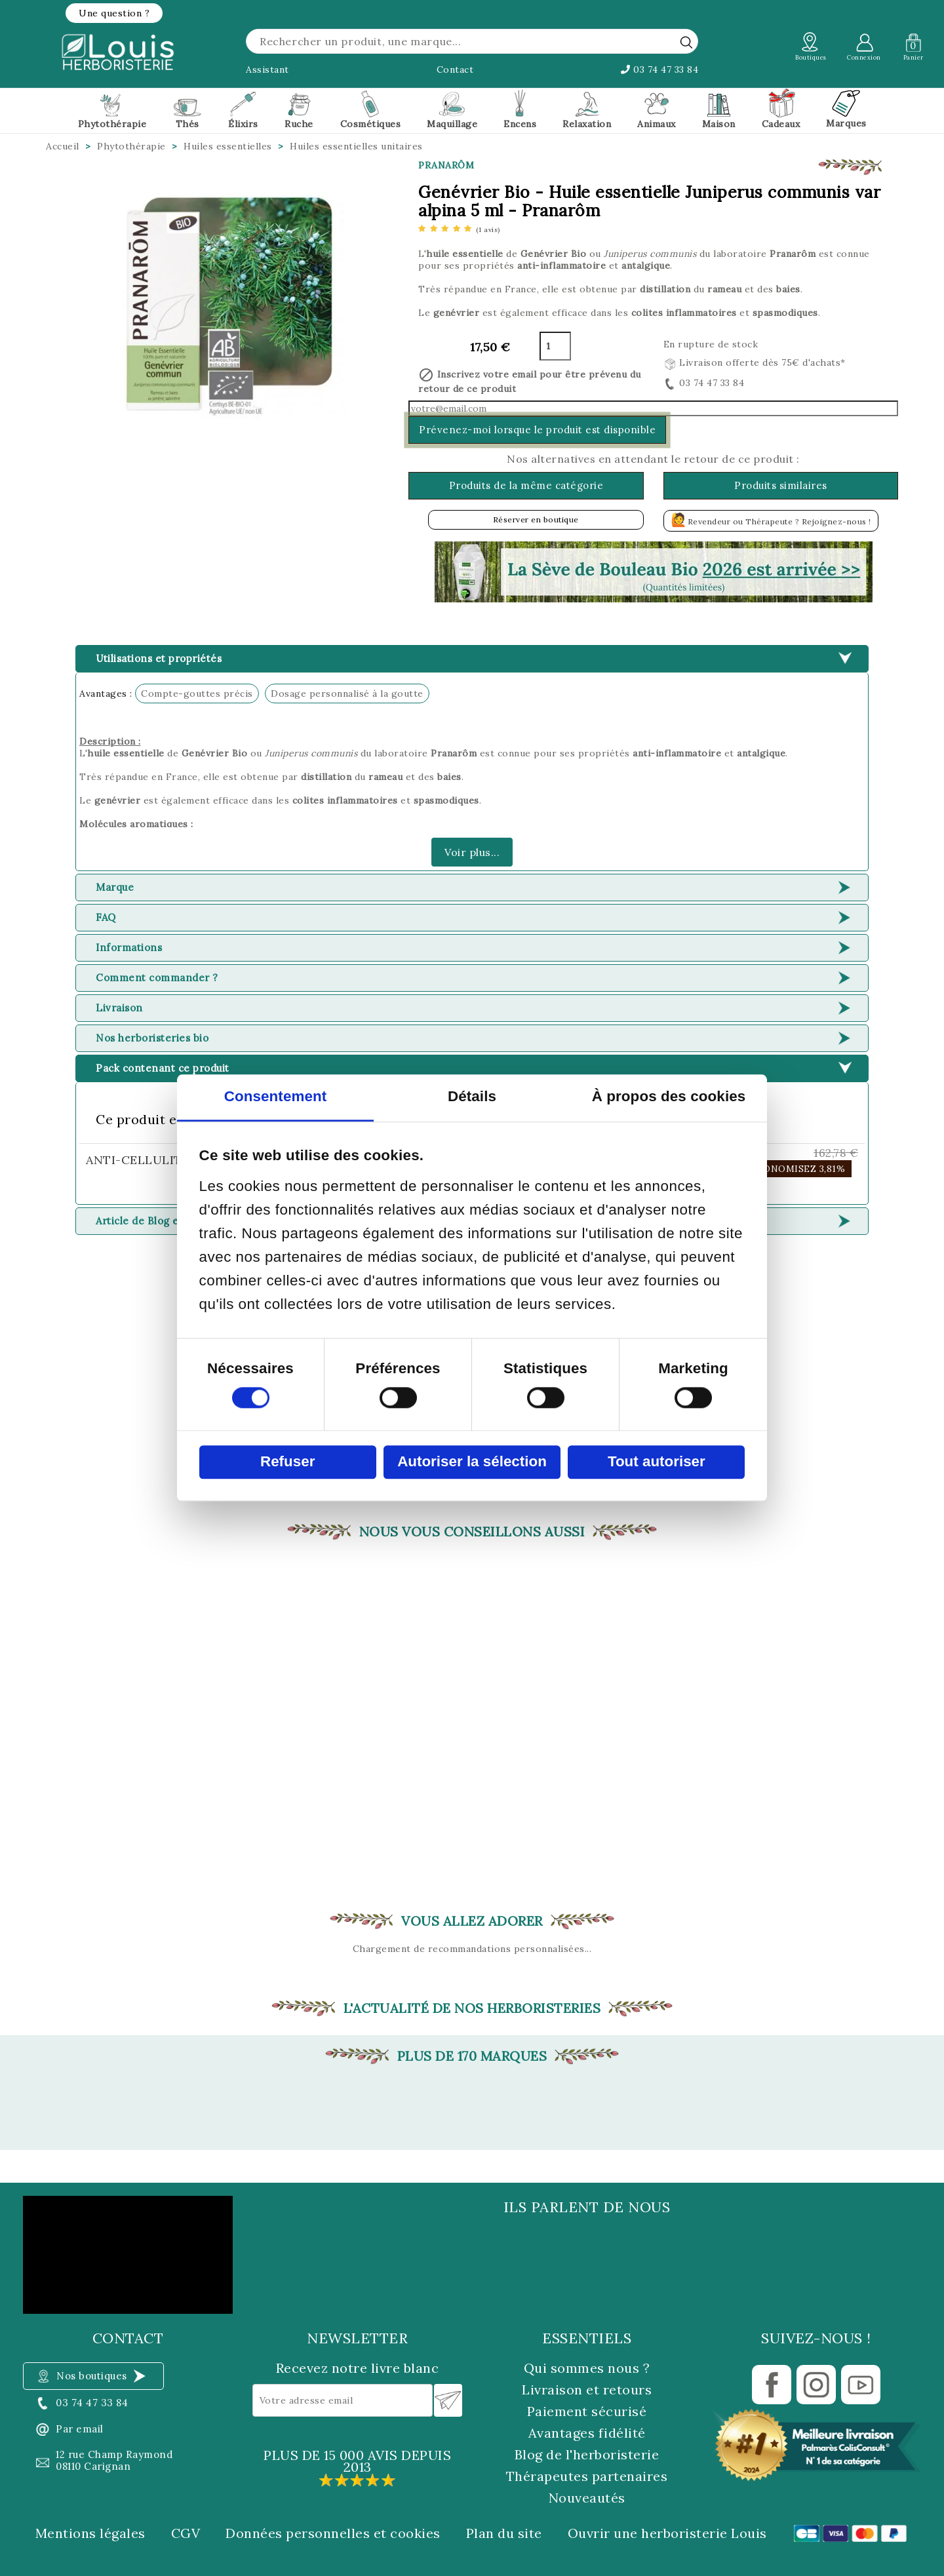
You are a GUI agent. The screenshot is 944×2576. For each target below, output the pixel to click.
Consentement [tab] (275, 1097)
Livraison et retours (587, 2389)
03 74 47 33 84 (659, 69)
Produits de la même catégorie (526, 485)
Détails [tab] (472, 1097)
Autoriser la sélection (472, 1462)
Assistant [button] (267, 69)
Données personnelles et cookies (333, 2533)
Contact (455, 69)
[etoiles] (459, 229)
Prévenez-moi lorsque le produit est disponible (537, 429)
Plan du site (504, 2533)
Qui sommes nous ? (587, 2368)
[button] (114, 13)
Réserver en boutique (536, 519)
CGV (186, 2533)
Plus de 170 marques (472, 2056)
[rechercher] (686, 42)
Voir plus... (472, 852)
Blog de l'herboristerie (587, 2454)
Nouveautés (587, 2497)
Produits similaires (780, 485)
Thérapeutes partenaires (587, 2476)
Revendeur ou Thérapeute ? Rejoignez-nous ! (771, 519)
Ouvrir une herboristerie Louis (667, 2533)
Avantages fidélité (587, 2433)
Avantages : (105, 693)
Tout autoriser (656, 1462)
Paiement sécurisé (587, 2411)
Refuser (287, 1462)
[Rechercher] (472, 41)
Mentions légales (90, 2533)
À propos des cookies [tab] (669, 1097)
